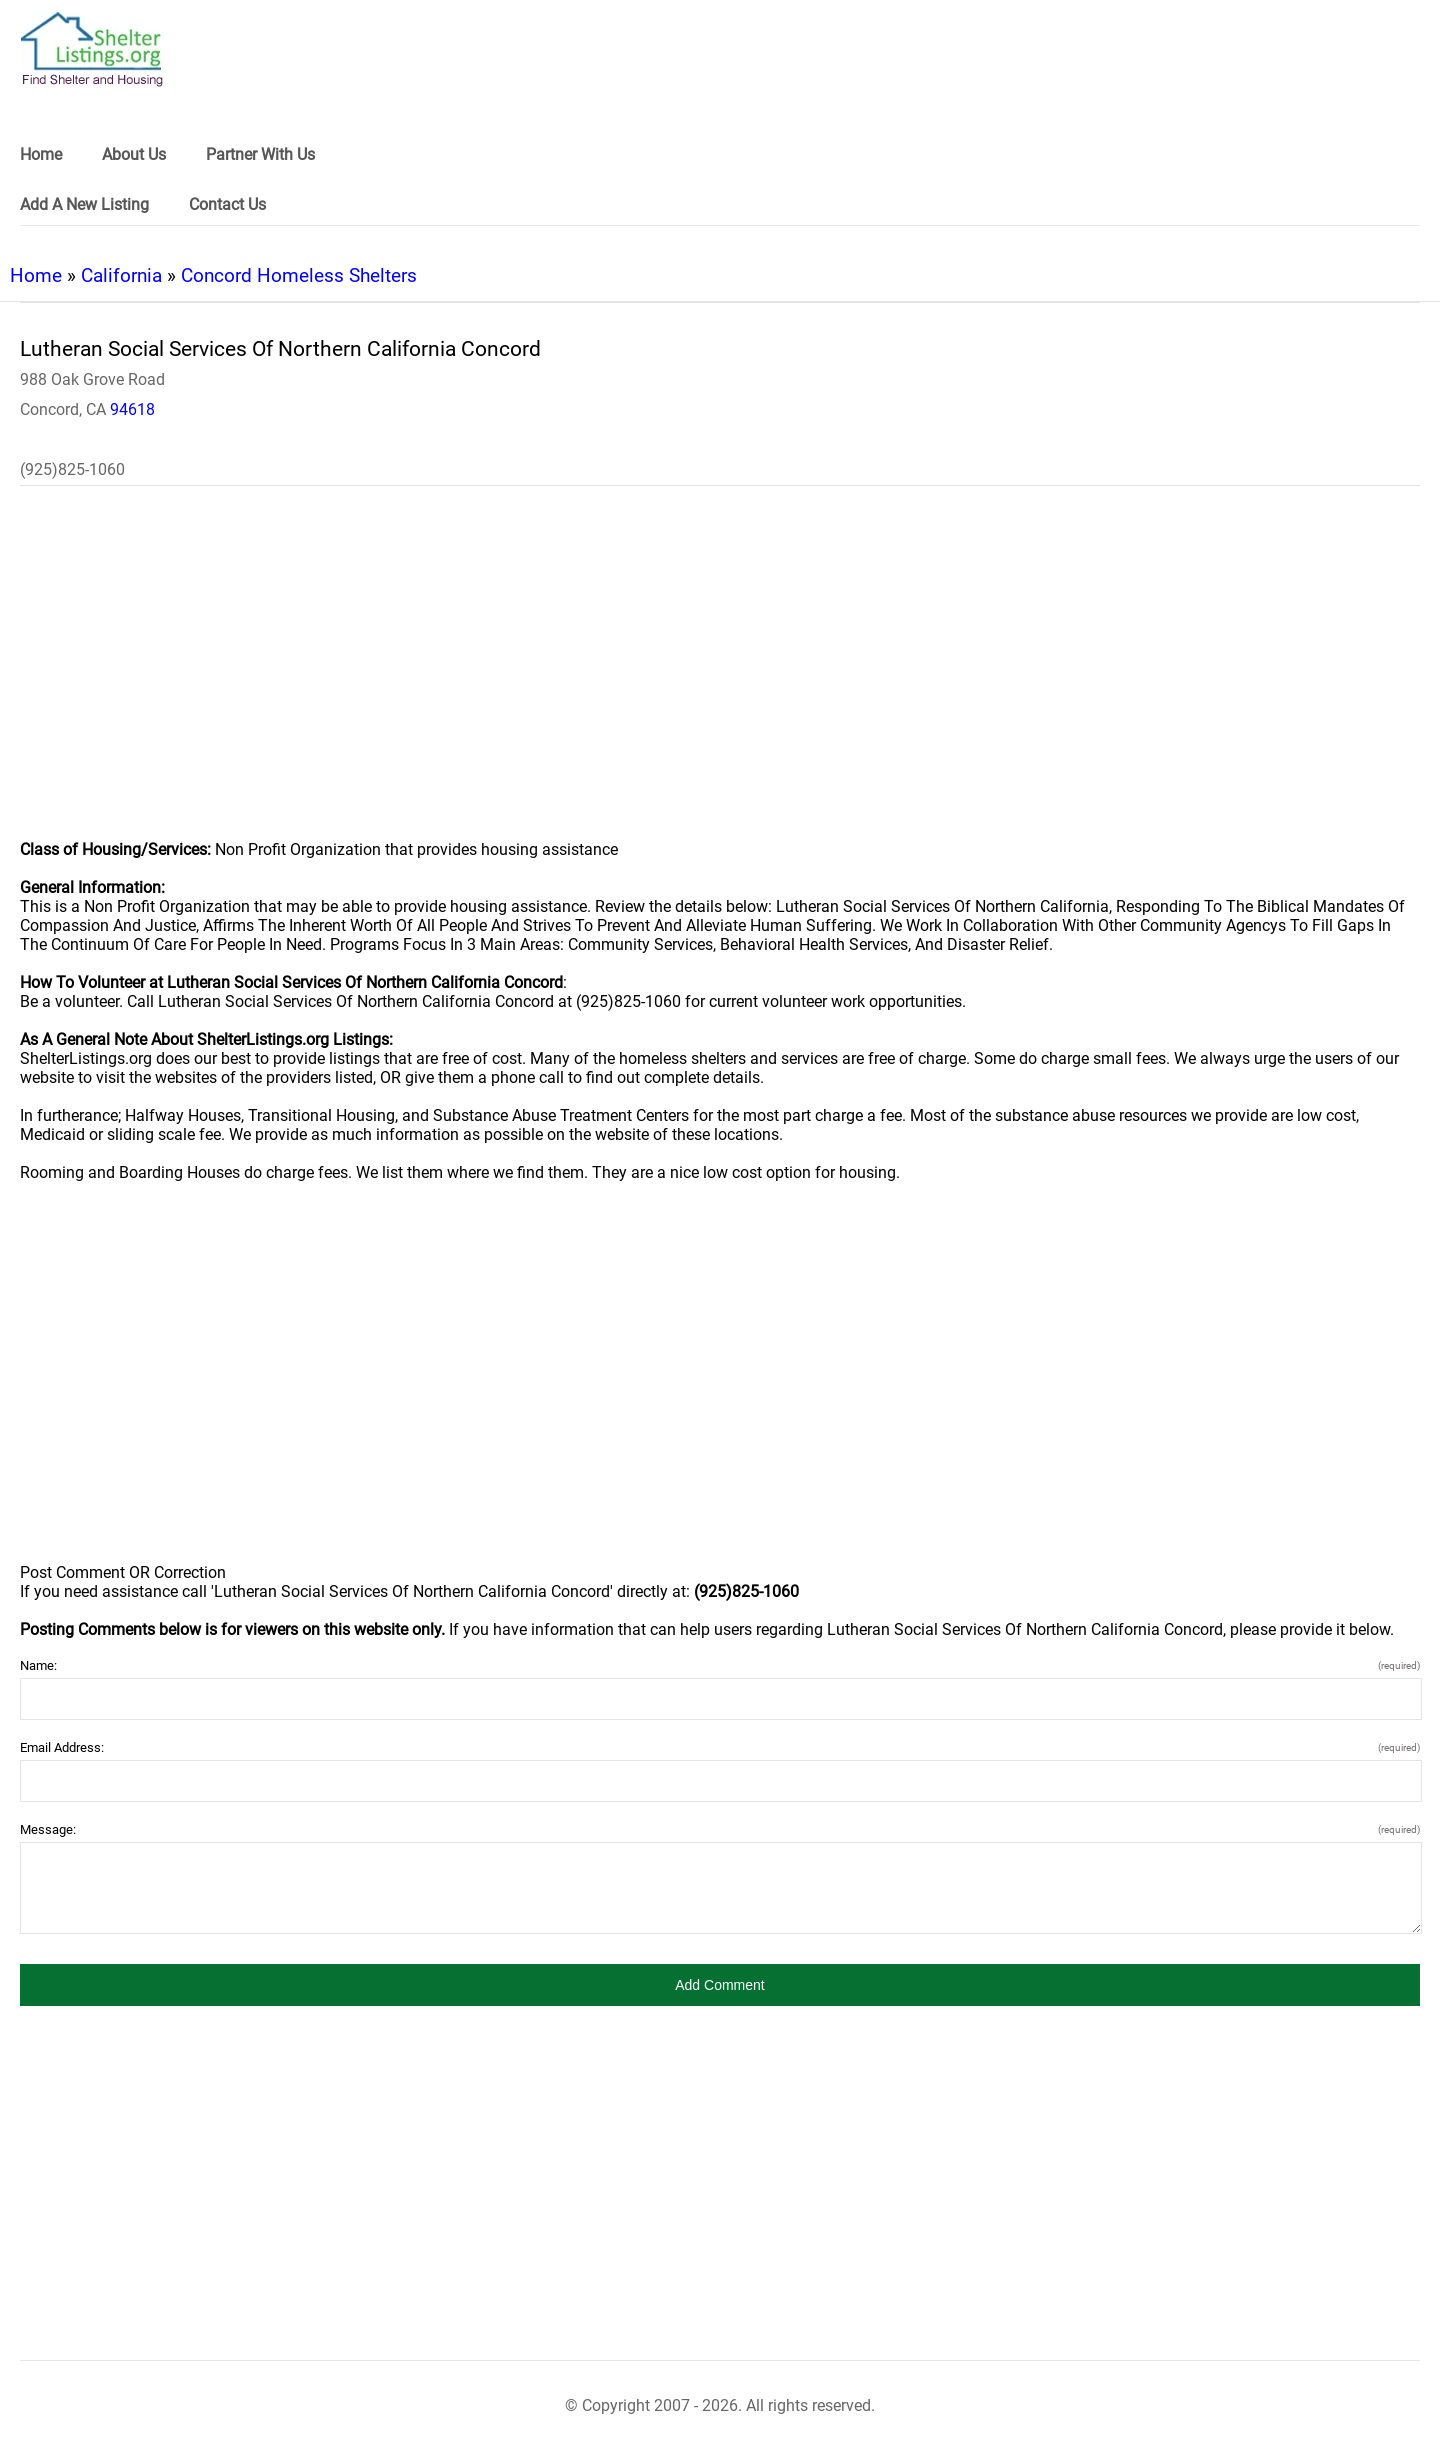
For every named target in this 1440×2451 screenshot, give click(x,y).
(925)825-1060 (72, 469)
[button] (720, 1985)
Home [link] (41, 154)
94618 (132, 409)
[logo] (92, 49)
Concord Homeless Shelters (299, 275)
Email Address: (720, 1747)
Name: (720, 1665)
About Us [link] (134, 154)
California (121, 275)
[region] (720, 676)
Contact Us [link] (227, 204)
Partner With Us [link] (260, 154)
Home (36, 275)
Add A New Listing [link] (84, 204)
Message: (720, 1829)
